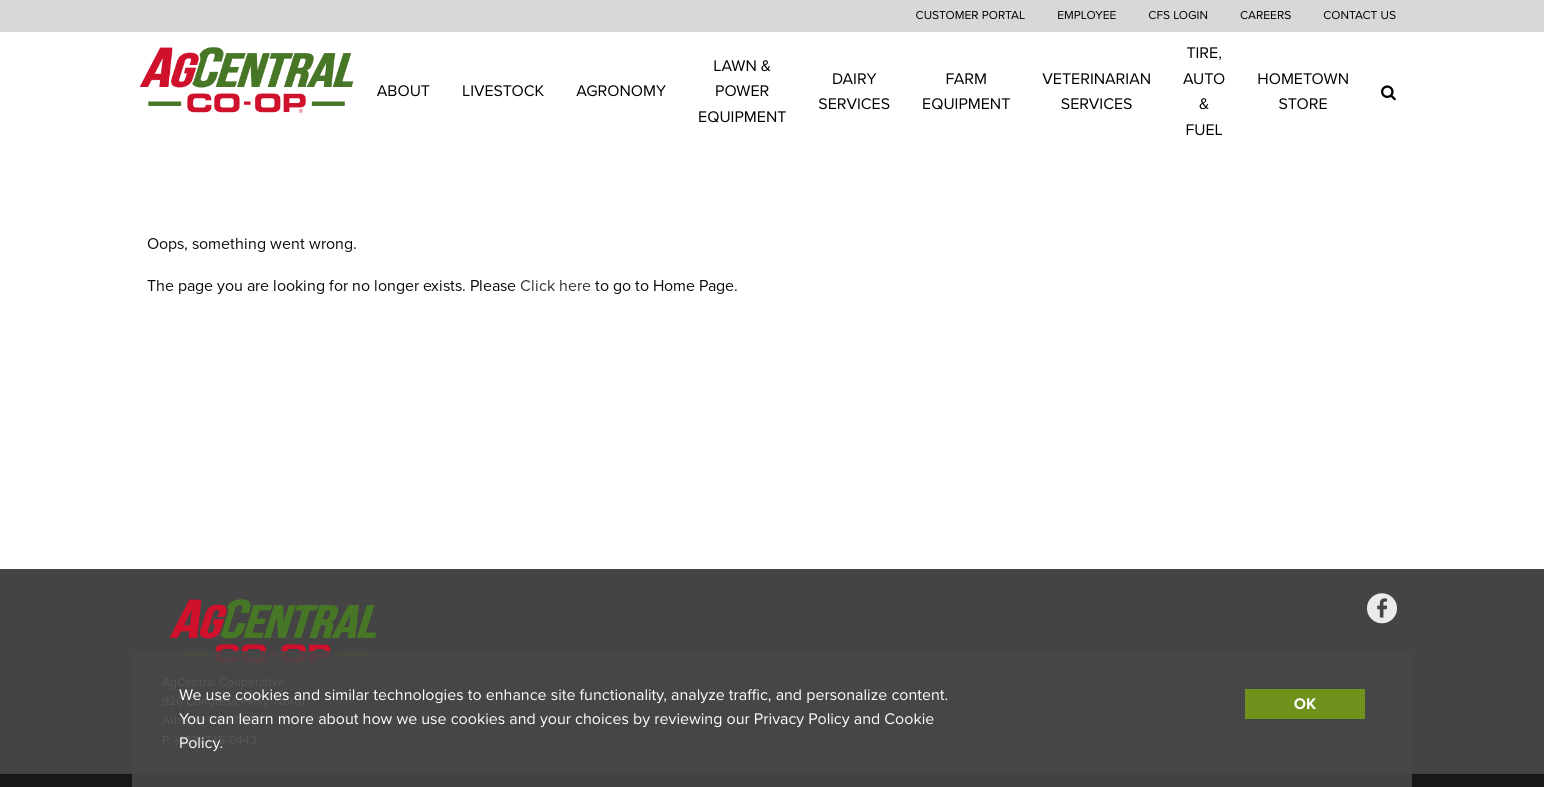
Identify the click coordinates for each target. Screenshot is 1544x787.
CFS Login (1178, 16)
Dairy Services (854, 91)
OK (1305, 704)
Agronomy (621, 91)
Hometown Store (1303, 91)
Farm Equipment (966, 91)
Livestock (503, 91)
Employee (1086, 16)
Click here (555, 286)
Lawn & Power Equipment (742, 91)
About (403, 91)
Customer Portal (971, 16)
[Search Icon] (1388, 92)
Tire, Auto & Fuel (1204, 91)
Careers (1265, 16)
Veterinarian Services (1096, 91)
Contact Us (1359, 16)
